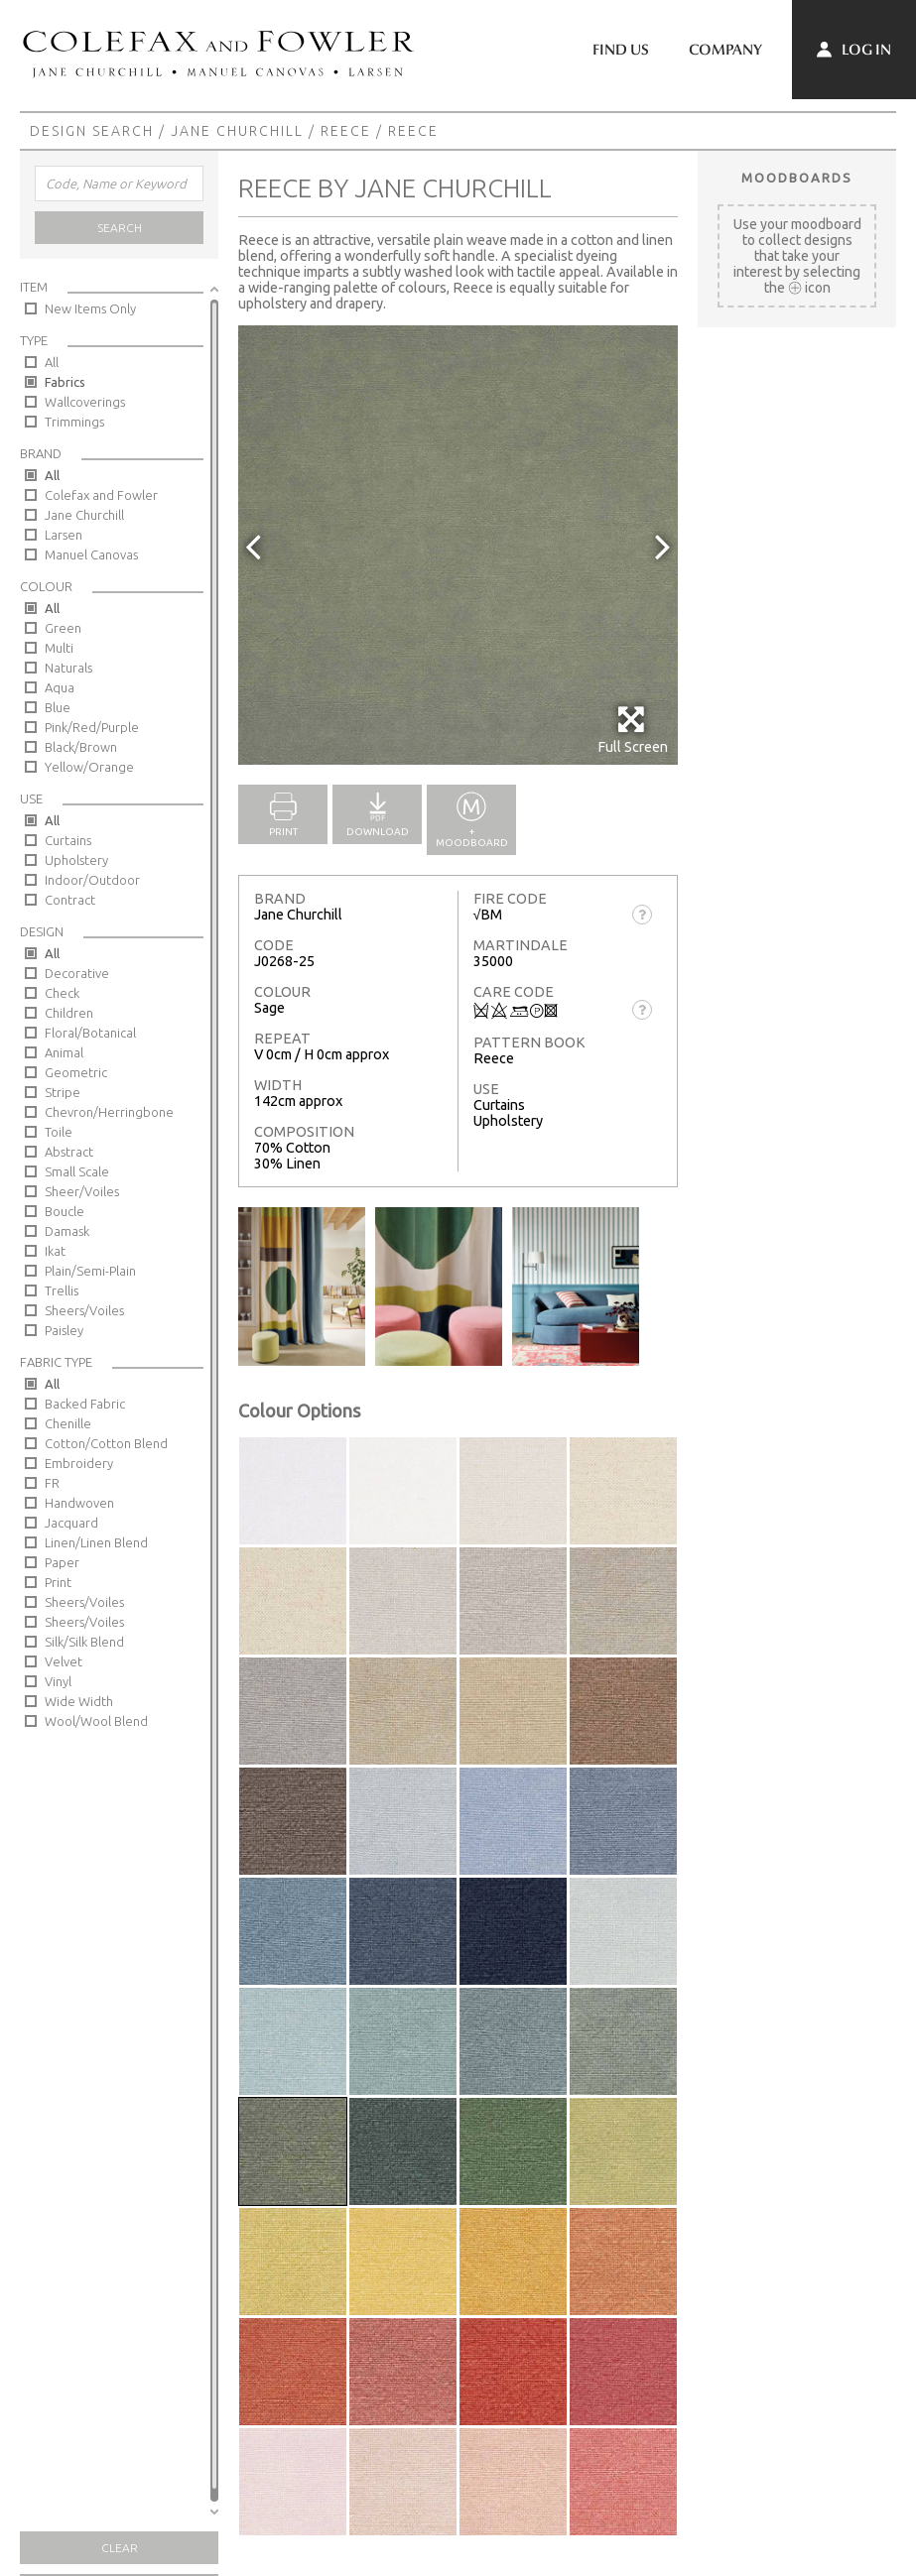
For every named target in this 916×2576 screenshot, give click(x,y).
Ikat (55, 1251)
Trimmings (74, 422)
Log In (854, 50)
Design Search (92, 131)
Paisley (64, 1330)
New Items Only (90, 308)
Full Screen (632, 729)
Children (69, 1013)
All (52, 362)
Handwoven (79, 1503)
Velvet (63, 1661)
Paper (62, 1562)
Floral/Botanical (90, 1033)
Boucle (64, 1211)
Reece (346, 131)
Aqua (59, 687)
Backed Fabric (85, 1404)
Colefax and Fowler (101, 495)
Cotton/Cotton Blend (106, 1443)
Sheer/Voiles (82, 1191)
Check (62, 993)
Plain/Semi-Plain (90, 1271)
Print (58, 1582)
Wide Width (79, 1701)
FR (52, 1483)
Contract (70, 900)
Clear (119, 2547)
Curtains (68, 840)
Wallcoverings (85, 402)
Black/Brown (81, 747)
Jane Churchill (237, 131)
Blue (57, 707)
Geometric (76, 1072)
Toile (58, 1132)
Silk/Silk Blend (84, 1642)
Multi (59, 648)
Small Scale (77, 1171)
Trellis (61, 1290)
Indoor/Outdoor (92, 880)
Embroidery (79, 1463)
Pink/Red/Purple (92, 727)
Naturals (68, 668)
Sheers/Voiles (84, 1310)
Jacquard (71, 1523)
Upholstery (76, 860)
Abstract (69, 1152)
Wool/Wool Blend (96, 1721)
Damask (67, 1231)
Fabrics (65, 382)
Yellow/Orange (89, 767)
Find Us (620, 50)
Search (119, 227)
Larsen (63, 535)
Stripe (62, 1092)
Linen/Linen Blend (96, 1542)
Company (725, 50)
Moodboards (796, 177)
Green (63, 628)
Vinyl (58, 1681)
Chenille (68, 1423)
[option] (458, 545)
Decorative (77, 973)
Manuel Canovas (91, 554)
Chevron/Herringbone (109, 1112)
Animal (64, 1052)
